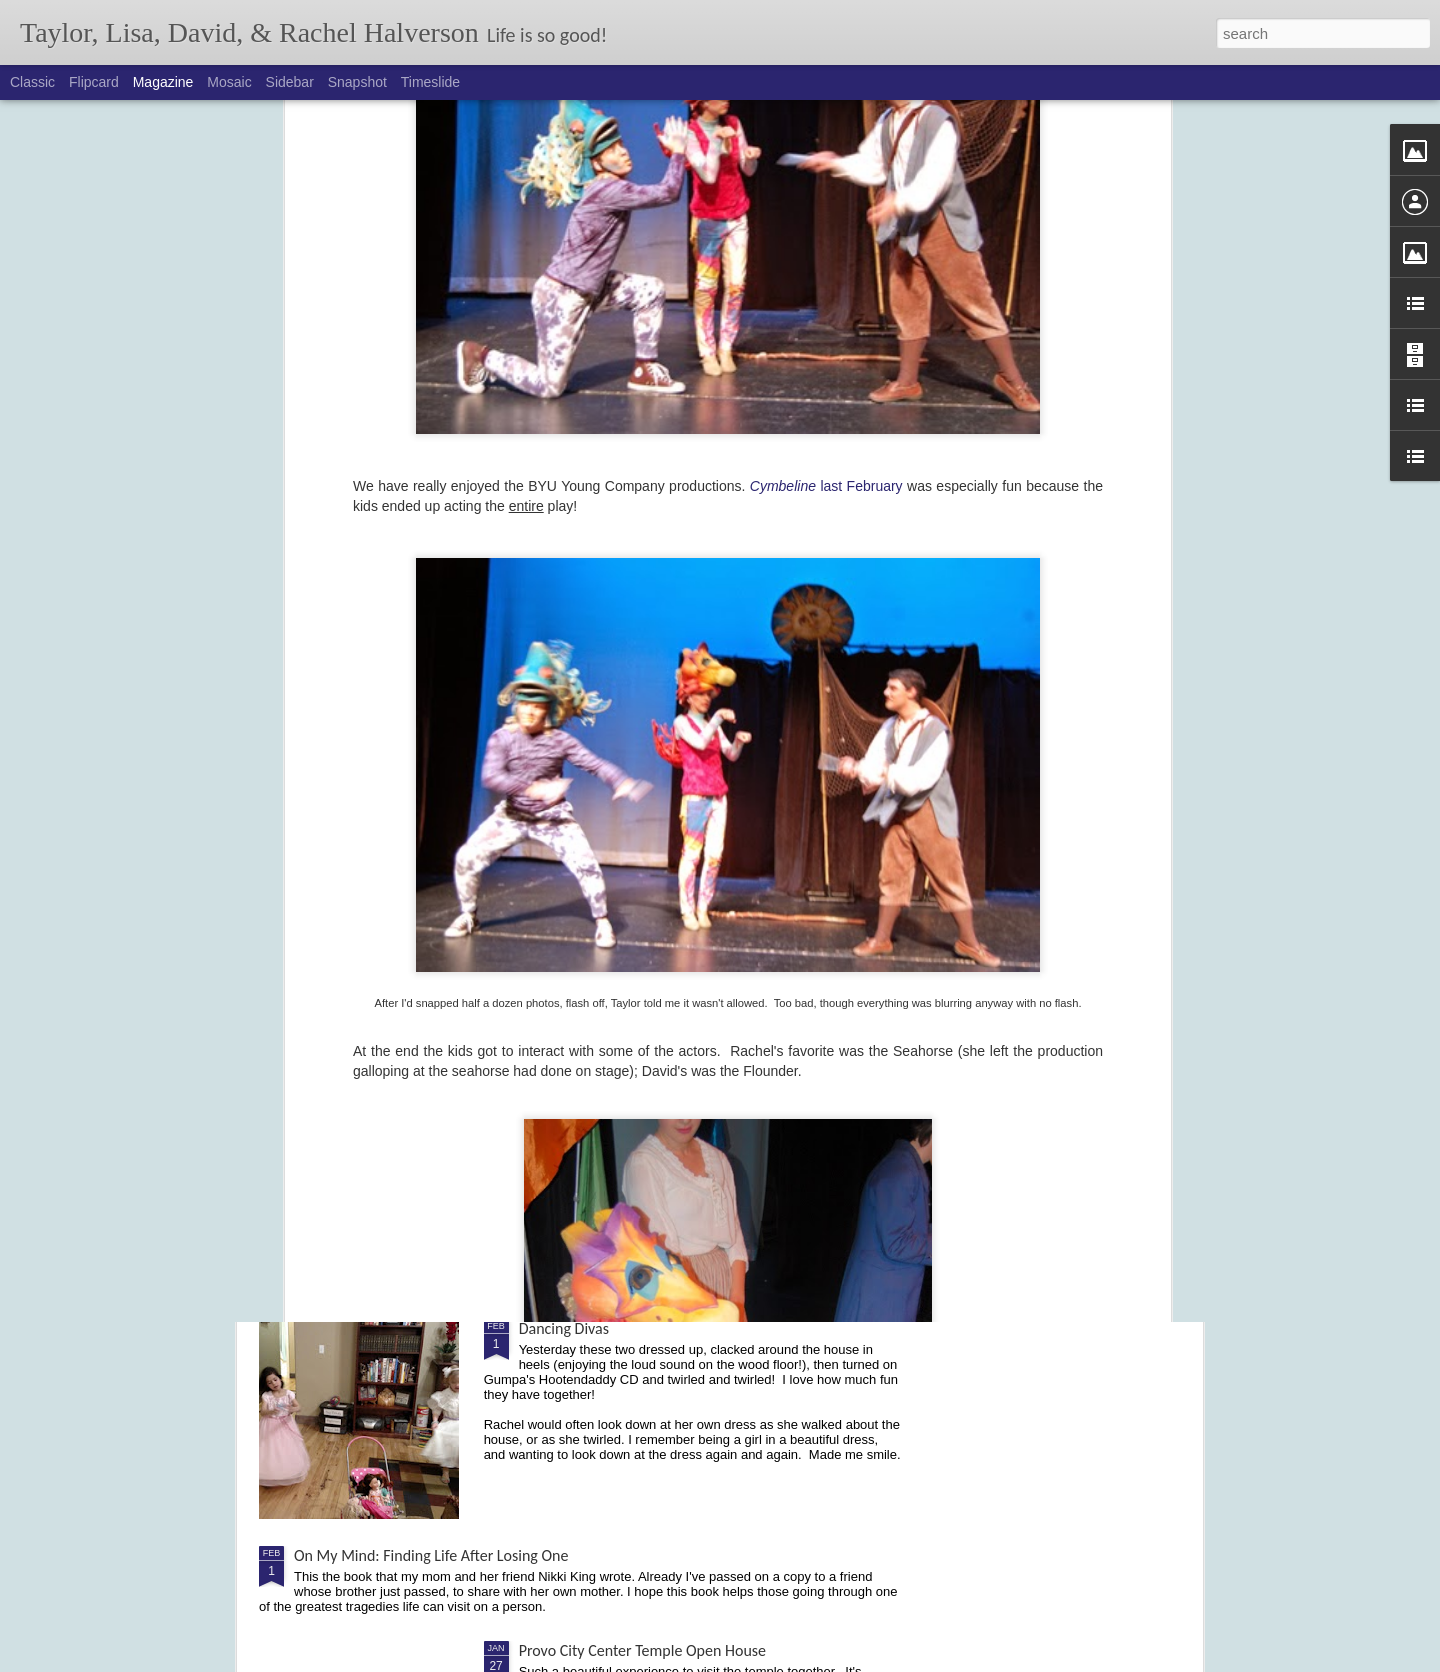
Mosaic (229, 82)
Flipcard (94, 82)
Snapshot (357, 82)
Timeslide (430, 82)
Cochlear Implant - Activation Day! (629, 1101)
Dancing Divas (564, 1328)
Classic (32, 82)
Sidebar (290, 82)
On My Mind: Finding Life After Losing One (431, 1555)
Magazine (163, 82)
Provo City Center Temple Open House (642, 1650)
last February (826, 108)
